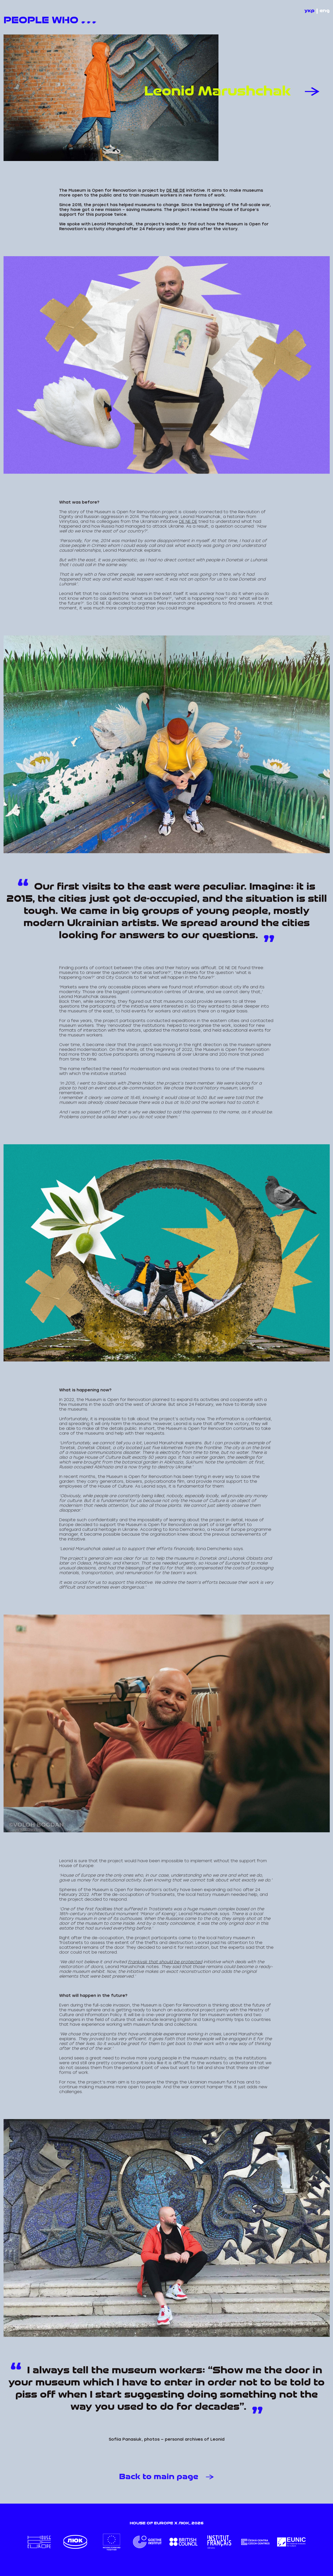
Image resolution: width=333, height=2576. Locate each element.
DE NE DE (175, 213)
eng (325, 10)
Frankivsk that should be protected (165, 1984)
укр (309, 10)
